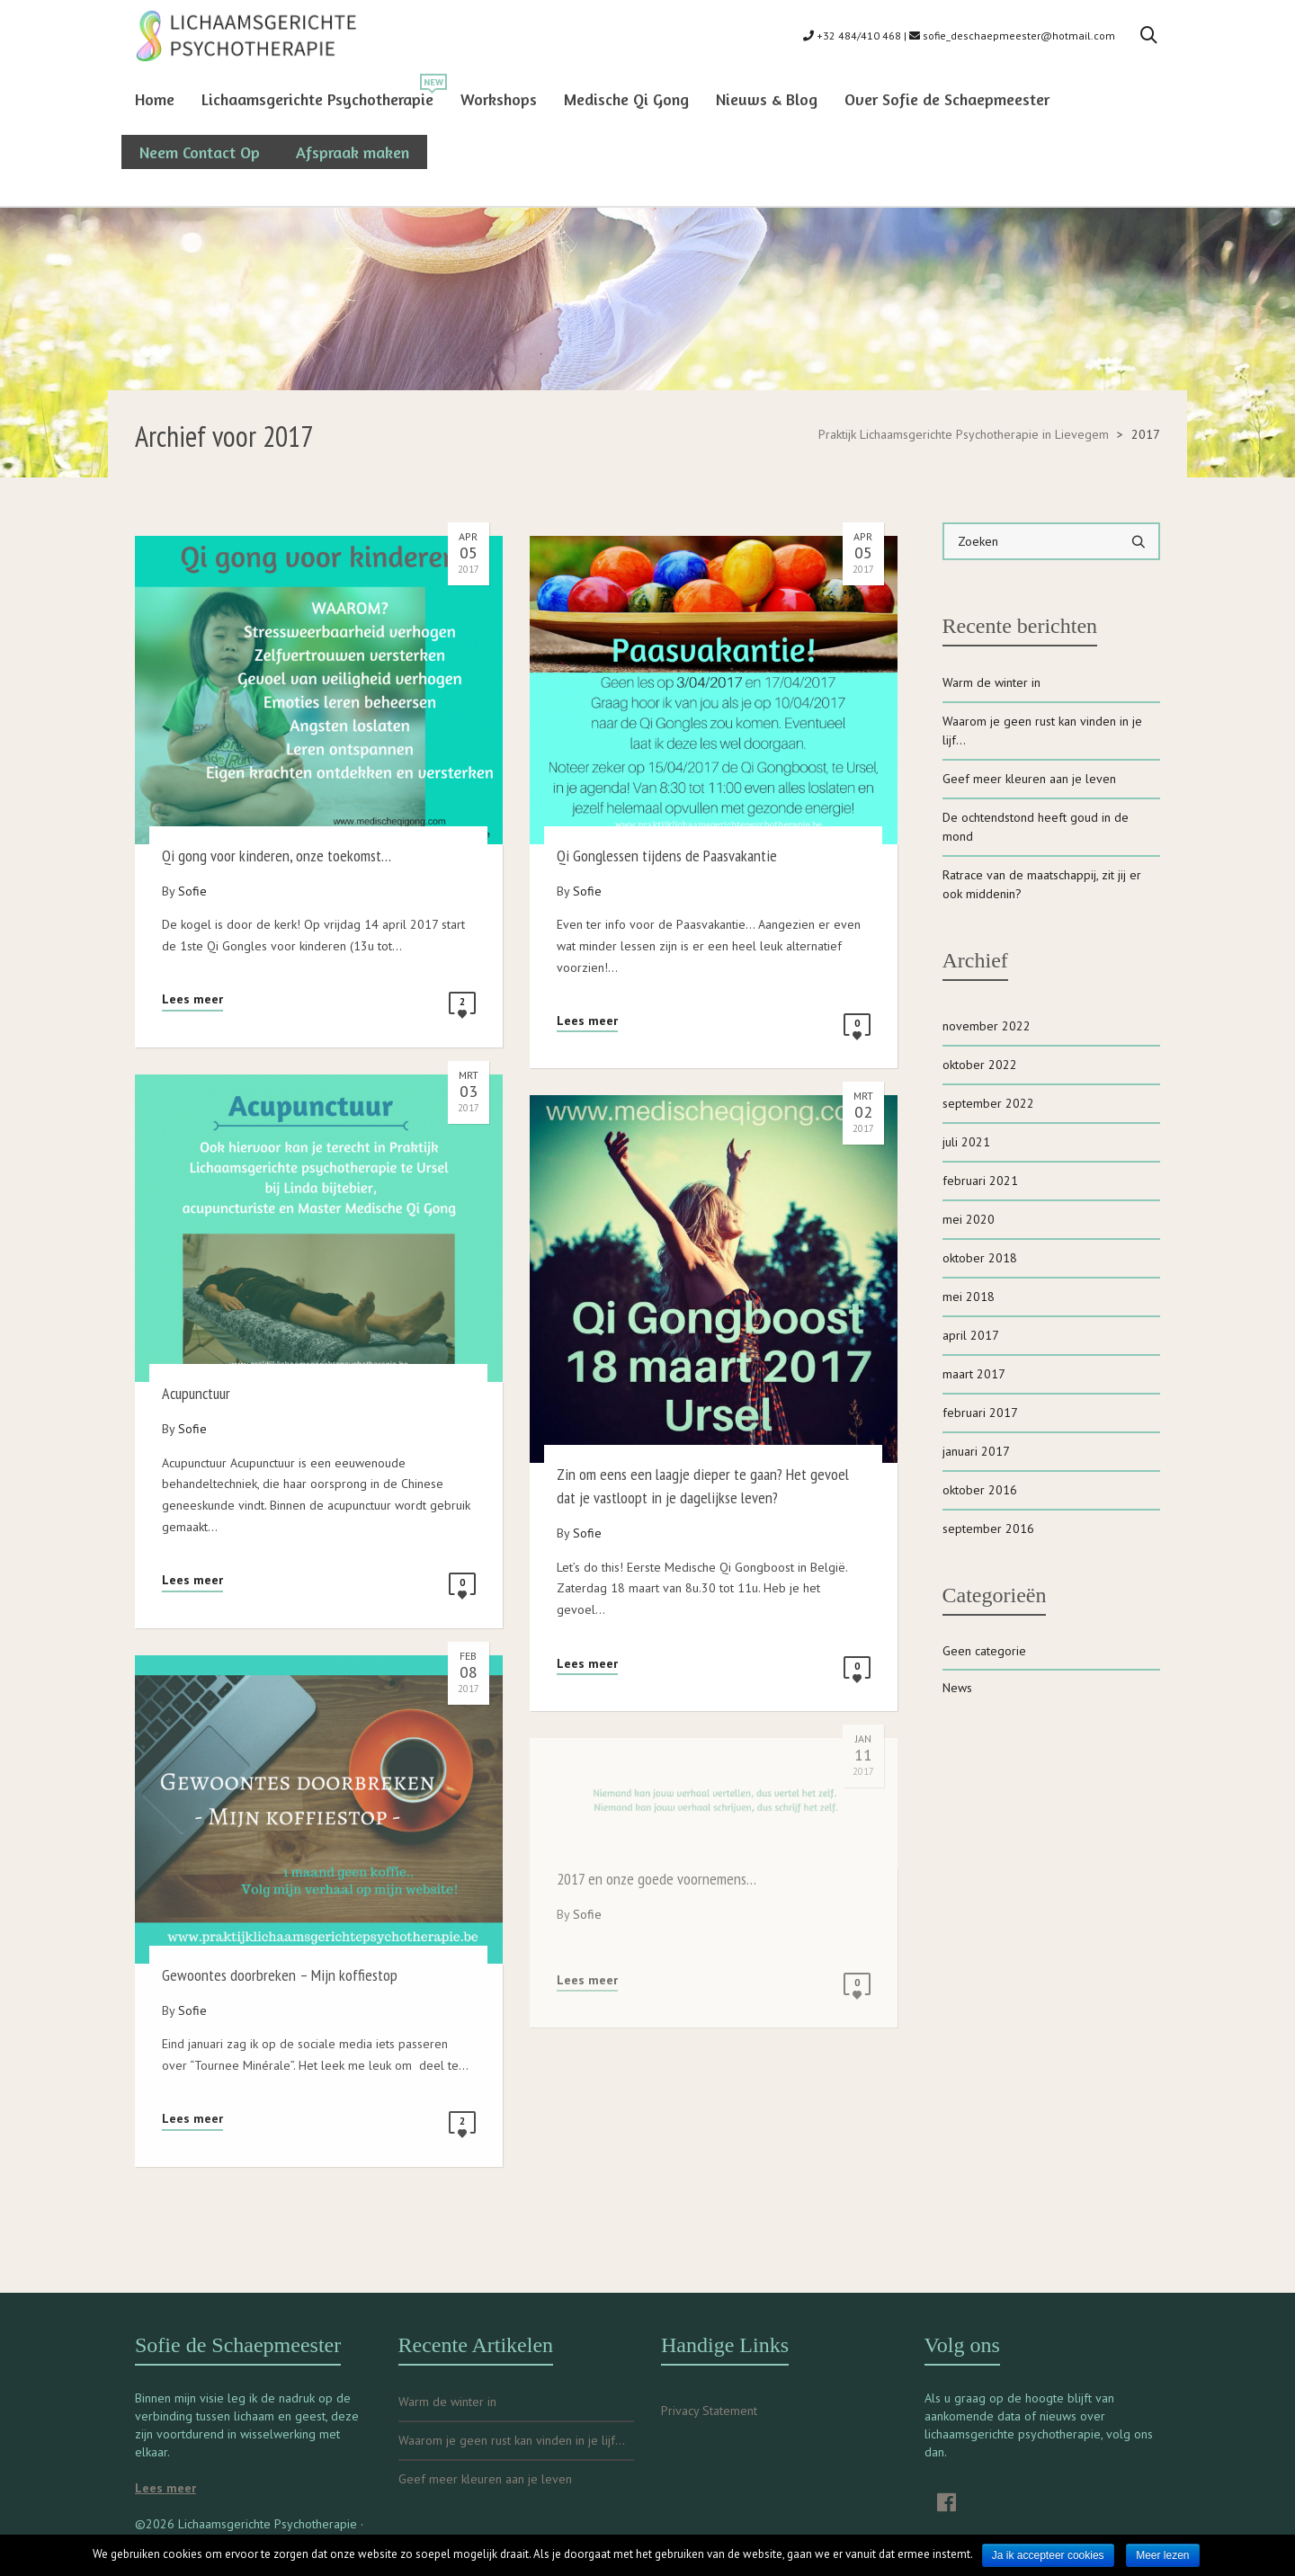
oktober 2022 (979, 1064)
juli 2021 (966, 1142)
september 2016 (988, 1528)
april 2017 (970, 1335)
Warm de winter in (991, 682)
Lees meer (192, 999)
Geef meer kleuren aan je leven (1029, 779)
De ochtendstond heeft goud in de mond (1035, 826)
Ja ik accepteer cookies (1048, 2555)
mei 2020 (968, 1219)
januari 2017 (976, 1451)
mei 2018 (968, 1296)
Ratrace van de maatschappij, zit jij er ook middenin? (1041, 884)
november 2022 (986, 1026)
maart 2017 (973, 1374)
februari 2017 (980, 1412)
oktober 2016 (979, 1490)
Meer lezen (1162, 2555)
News (957, 1688)
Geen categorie (984, 1651)
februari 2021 (980, 1180)
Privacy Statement (709, 2410)
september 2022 (988, 1103)
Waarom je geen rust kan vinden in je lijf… (1042, 730)
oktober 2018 (979, 1258)
